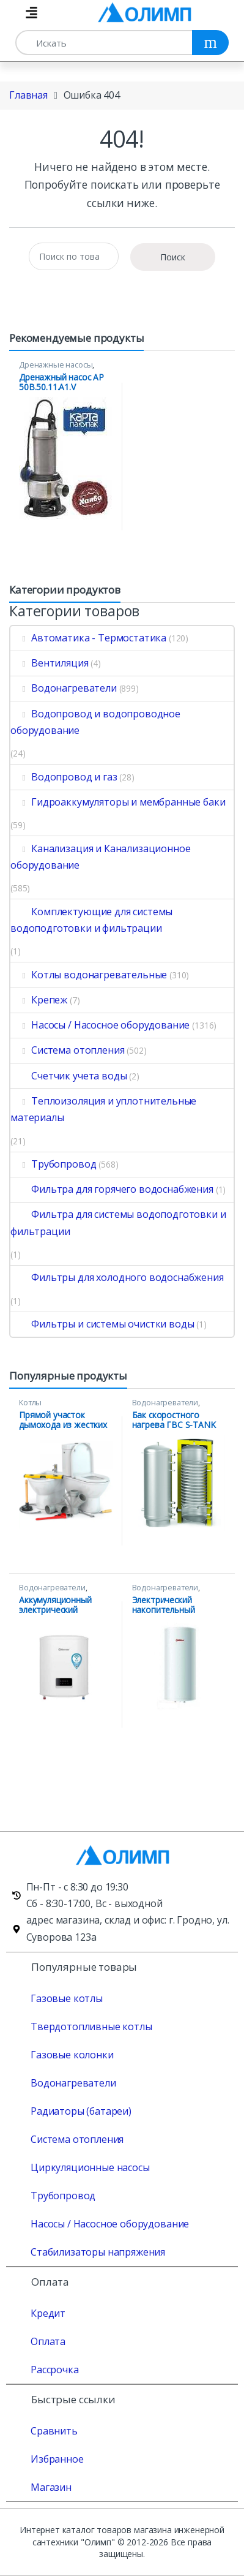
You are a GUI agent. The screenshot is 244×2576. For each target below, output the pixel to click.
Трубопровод (53, 1164)
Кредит (48, 2313)
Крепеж (38, 1000)
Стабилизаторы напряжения (98, 2252)
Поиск (172, 257)
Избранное (57, 2459)
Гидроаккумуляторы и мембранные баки (118, 802)
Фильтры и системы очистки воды (102, 1324)
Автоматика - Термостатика (88, 637)
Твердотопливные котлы (91, 2026)
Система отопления (67, 1050)
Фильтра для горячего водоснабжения (111, 1189)
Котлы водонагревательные (88, 974)
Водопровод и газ (63, 777)
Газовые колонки (72, 2054)
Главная (28, 95)
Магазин (51, 2487)
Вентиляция (49, 663)
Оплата (48, 2341)
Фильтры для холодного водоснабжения (117, 1277)
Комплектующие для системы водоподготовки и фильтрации (91, 920)
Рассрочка (55, 2369)
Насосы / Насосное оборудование (100, 1025)
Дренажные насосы (55, 364)
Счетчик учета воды (68, 1075)
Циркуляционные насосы (90, 2167)
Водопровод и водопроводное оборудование (95, 722)
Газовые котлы (67, 1998)
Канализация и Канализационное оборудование (100, 857)
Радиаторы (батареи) (81, 2111)
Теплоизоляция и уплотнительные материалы (103, 1109)
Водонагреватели (63, 688)
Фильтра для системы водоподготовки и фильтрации (118, 1222)
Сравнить (54, 2431)
